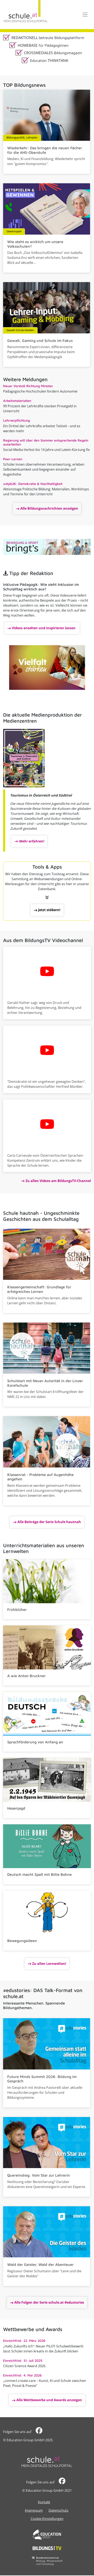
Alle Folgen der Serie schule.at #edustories (49, 2302)
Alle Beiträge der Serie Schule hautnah (49, 1522)
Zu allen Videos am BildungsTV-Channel (58, 1180)
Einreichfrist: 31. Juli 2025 (22, 2360)
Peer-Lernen (12, 459)
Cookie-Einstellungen (47, 2518)
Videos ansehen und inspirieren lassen (44, 628)
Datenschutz (58, 2510)
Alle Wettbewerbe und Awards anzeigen (49, 2400)
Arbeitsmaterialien (17, 401)
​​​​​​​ (39, 2431)
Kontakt (44, 2502)
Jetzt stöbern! (49, 910)
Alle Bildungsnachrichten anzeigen (49, 508)
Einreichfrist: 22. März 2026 (24, 2340)
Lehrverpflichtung (16, 420)
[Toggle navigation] (85, 14)
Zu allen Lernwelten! (49, 1963)
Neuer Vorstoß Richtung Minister (28, 386)
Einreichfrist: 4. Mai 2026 (22, 2375)
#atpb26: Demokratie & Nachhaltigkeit (32, 484)
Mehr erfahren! (31, 841)
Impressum (34, 2510)
